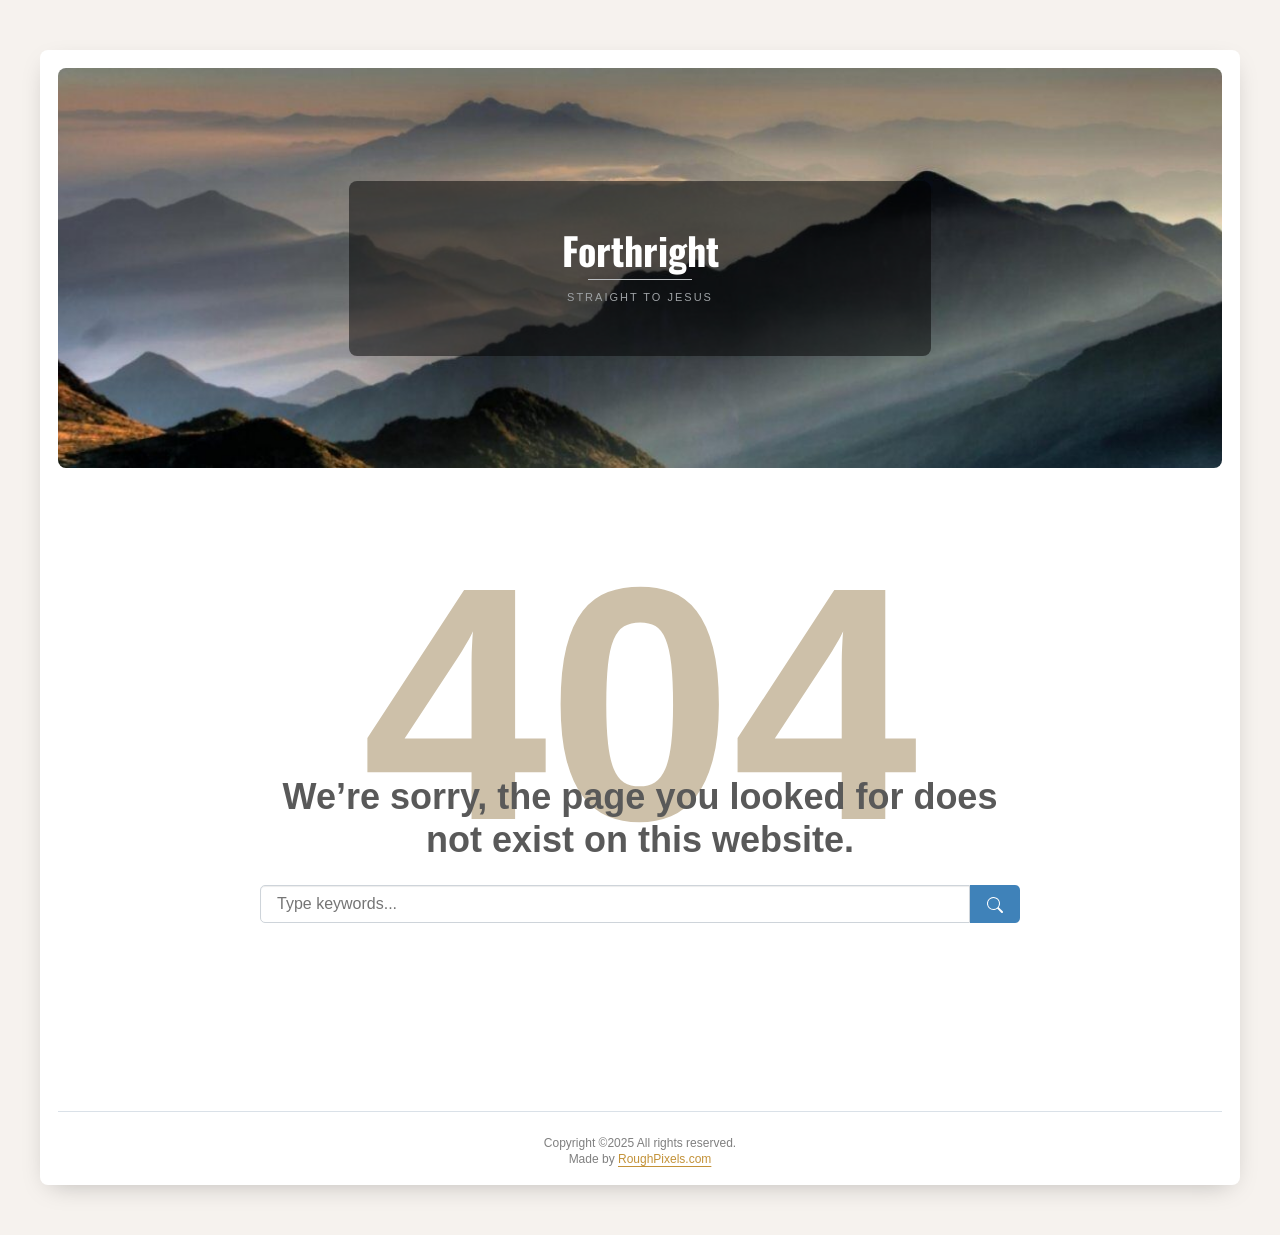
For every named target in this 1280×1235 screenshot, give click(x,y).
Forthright (640, 250)
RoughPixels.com (664, 1159)
